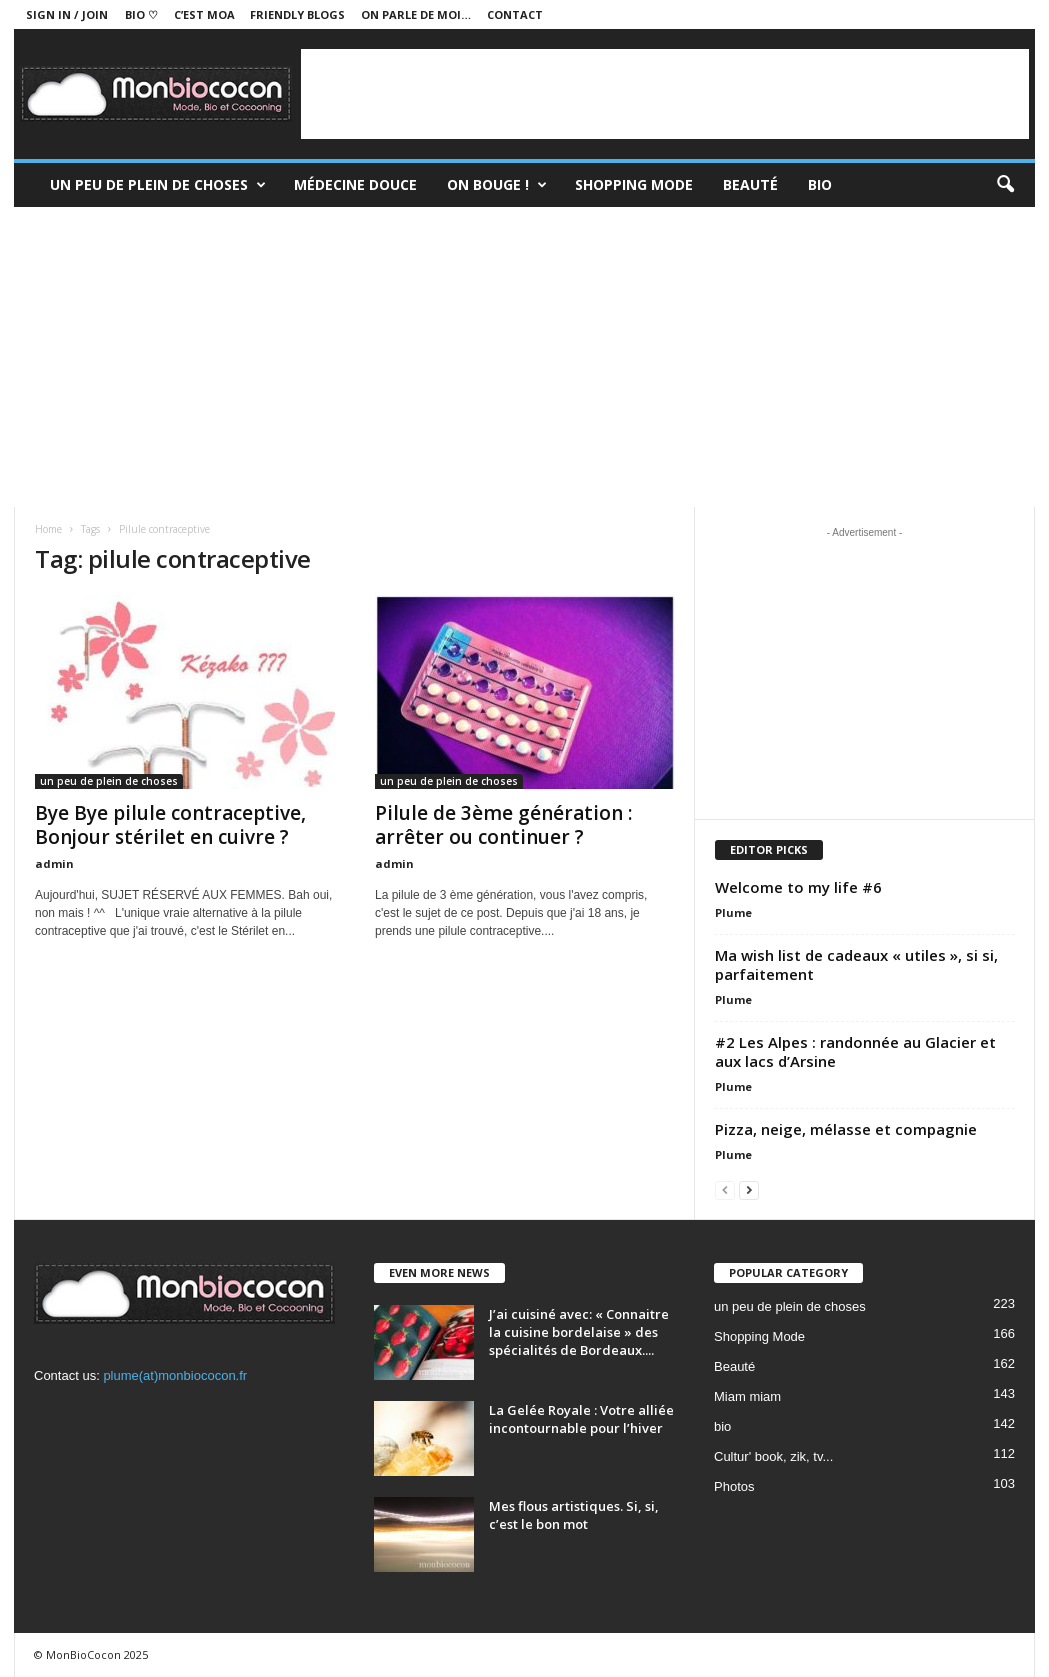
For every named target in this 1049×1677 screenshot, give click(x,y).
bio (722, 1426)
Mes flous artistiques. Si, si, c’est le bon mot (574, 1515)
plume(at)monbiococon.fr (175, 1375)
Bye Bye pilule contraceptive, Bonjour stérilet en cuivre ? (170, 825)
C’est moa (204, 14)
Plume (733, 912)
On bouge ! (497, 185)
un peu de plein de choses (158, 185)
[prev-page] (725, 1189)
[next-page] (749, 1189)
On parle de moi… (416, 14)
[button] (1005, 185)
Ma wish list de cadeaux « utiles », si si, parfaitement (856, 964)
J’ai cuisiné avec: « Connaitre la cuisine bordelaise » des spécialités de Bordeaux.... (579, 1332)
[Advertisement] (665, 94)
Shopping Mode (634, 184)
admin (54, 863)
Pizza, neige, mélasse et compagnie (846, 1129)
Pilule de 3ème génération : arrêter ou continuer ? (503, 825)
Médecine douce (355, 184)
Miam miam (747, 1396)
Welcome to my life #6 (798, 887)
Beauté (750, 184)
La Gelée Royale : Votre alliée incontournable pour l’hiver (581, 1419)
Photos (734, 1486)
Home (48, 529)
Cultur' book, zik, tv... (773, 1456)
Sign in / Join (67, 14)
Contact (515, 14)
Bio (820, 184)
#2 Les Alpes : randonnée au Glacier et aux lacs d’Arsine (855, 1051)
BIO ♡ (141, 14)
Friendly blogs (297, 14)
